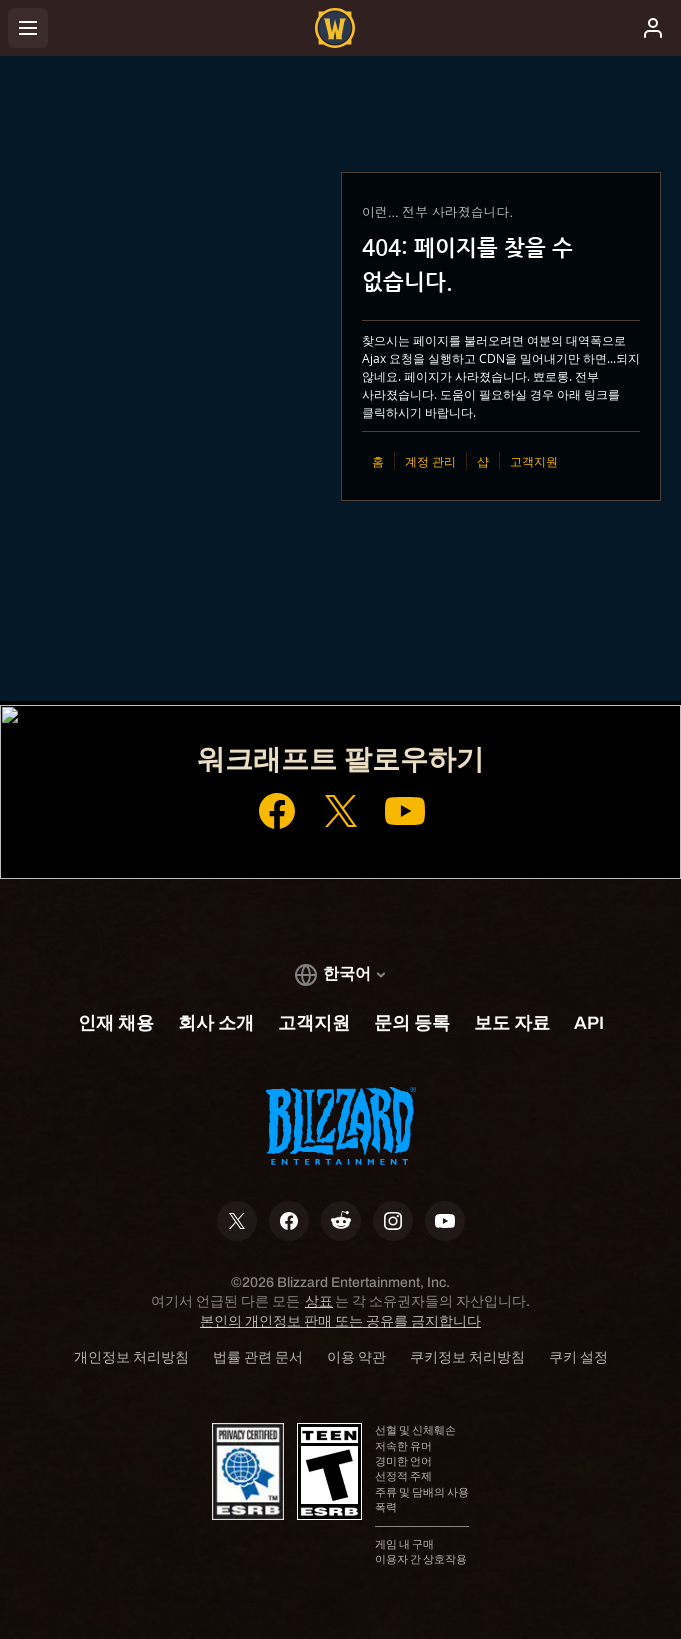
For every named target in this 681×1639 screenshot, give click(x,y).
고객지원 (534, 461)
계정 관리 (430, 461)
